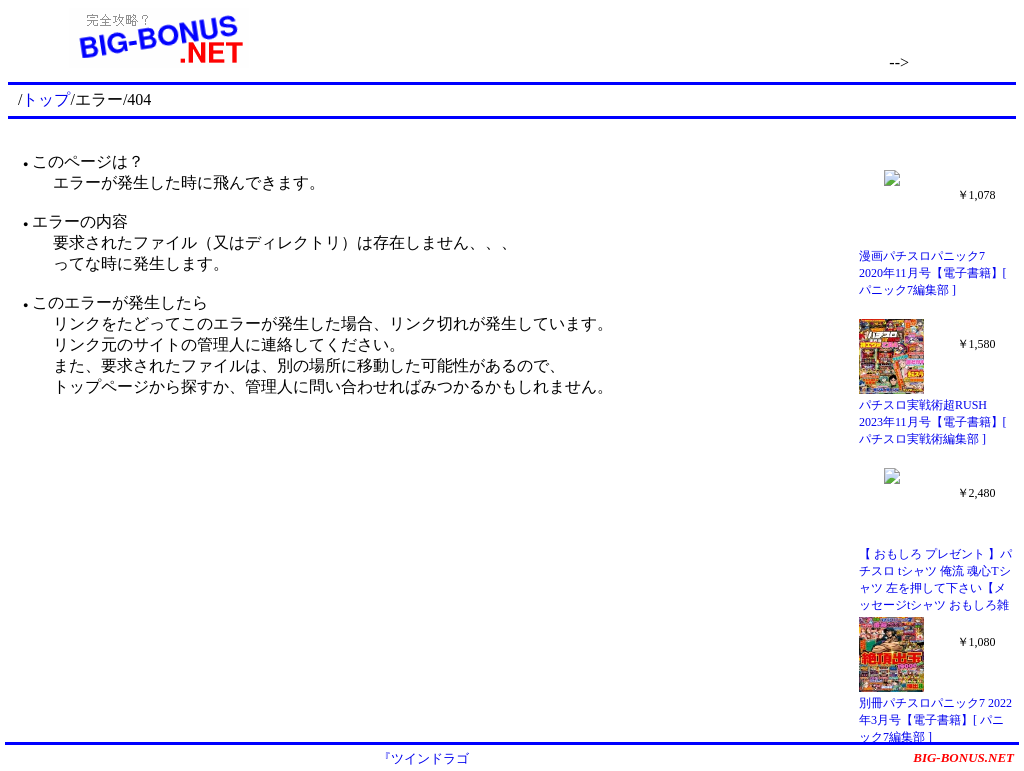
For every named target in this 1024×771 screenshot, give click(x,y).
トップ (46, 99)
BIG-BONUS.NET (963, 757)
